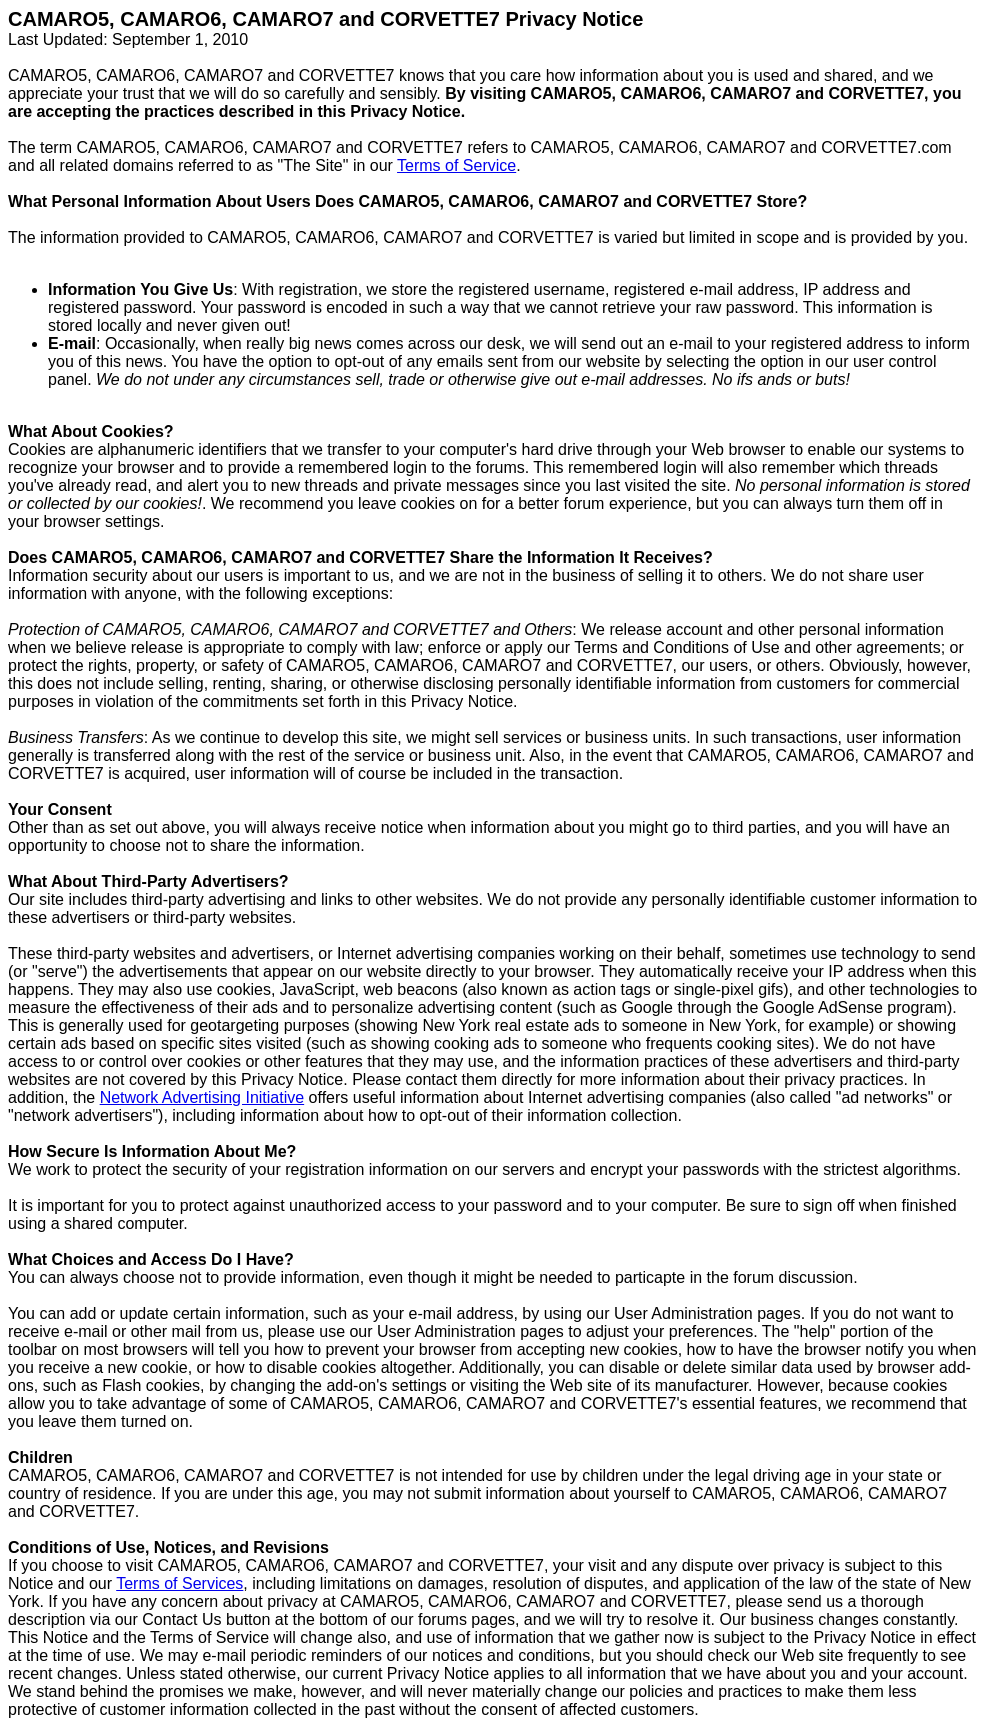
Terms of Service (456, 165)
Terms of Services (179, 1583)
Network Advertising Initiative (202, 1097)
